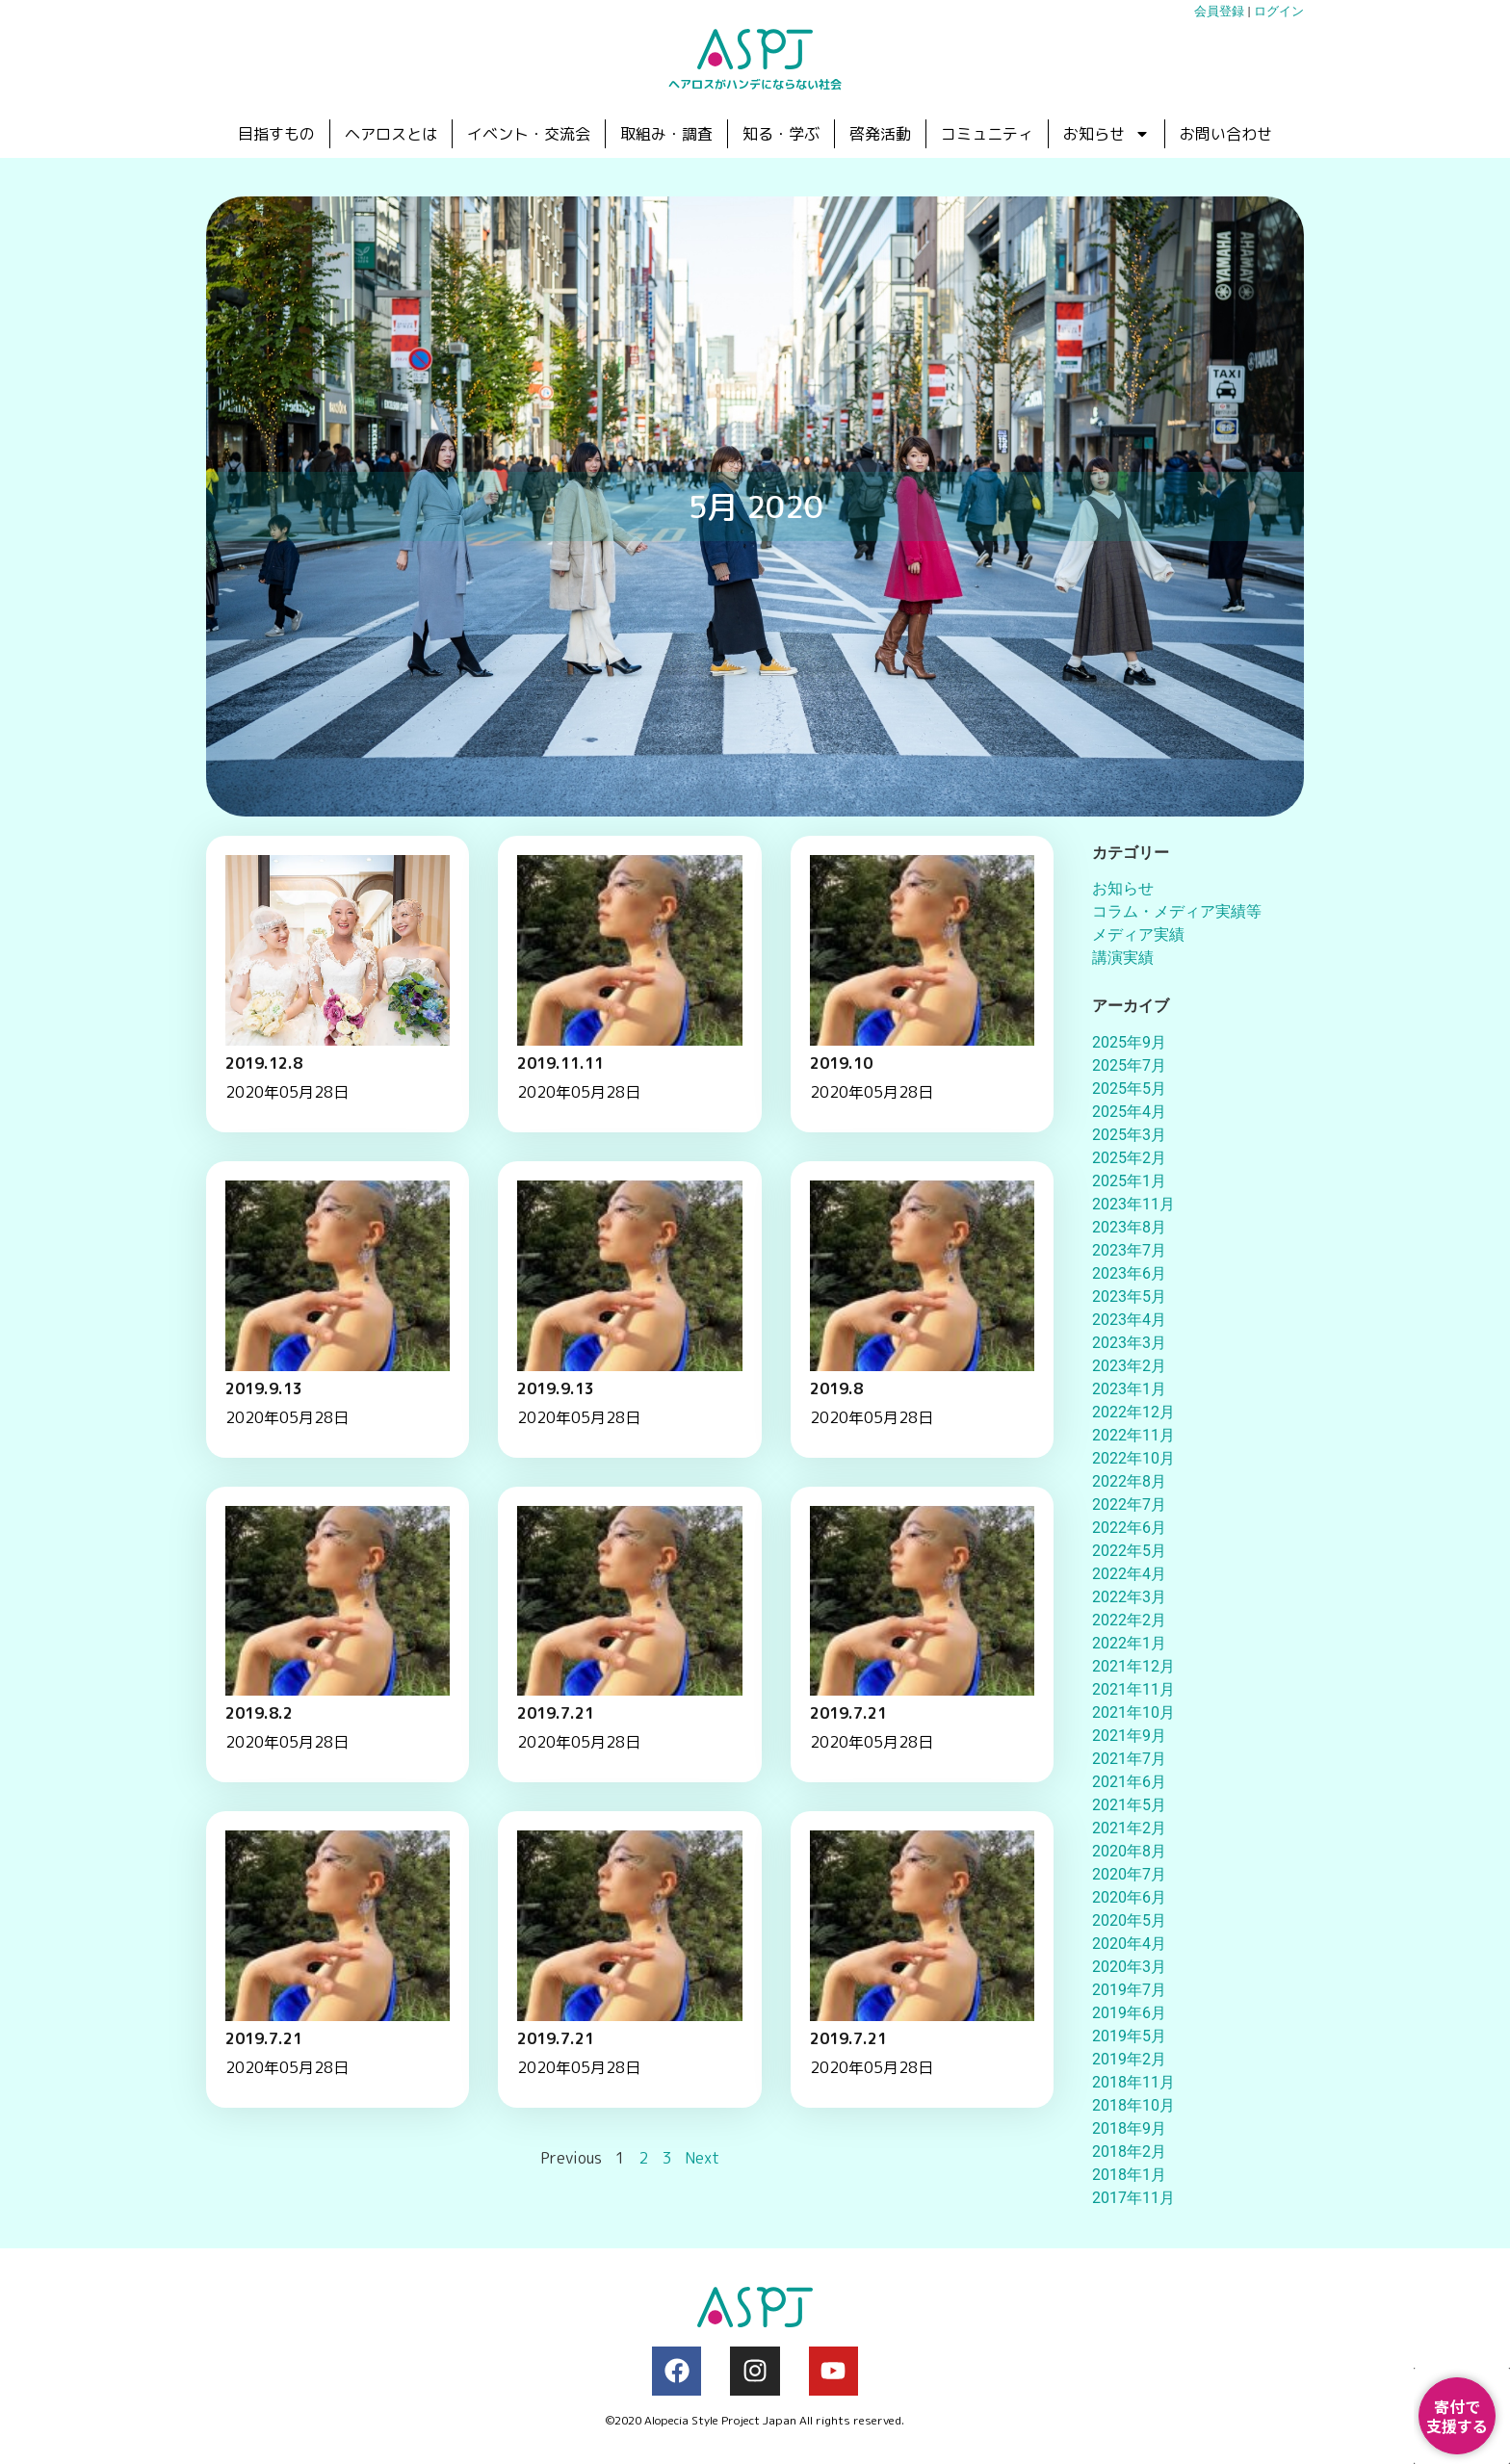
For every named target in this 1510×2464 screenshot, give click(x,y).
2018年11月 (1133, 2082)
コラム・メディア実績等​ (1177, 911)
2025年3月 (1129, 1135)
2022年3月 (1129, 1597)
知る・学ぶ (781, 133)
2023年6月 (1129, 1273)
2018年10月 (1133, 2105)
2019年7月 (1129, 1990)
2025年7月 (1129, 1065)
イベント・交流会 (528, 133)
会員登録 (1219, 11)
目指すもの (276, 133)
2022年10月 (1133, 1458)
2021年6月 (1129, 1782)
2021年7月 (1129, 1759)
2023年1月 (1129, 1389)
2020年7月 (1129, 1874)
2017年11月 (1133, 2198)
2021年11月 (1133, 1689)
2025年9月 (1129, 1042)
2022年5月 (1129, 1551)
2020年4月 (1129, 1943)
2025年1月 (1129, 1181)
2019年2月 (1129, 2059)
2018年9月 (1129, 2128)
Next (702, 2166)
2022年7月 (1129, 1504)
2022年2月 (1129, 1620)
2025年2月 (1129, 1158)
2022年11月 (1133, 1435)
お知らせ (1106, 133)
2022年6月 (1129, 1527)
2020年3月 (1129, 1967)
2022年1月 (1129, 1643)
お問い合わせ (1226, 133)
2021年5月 (1129, 1805)
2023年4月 (1129, 1319)
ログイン (1279, 11)
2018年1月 (1129, 2175)
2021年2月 (1129, 1828)
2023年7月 (1129, 1250)
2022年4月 (1129, 1574)
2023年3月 (1129, 1343)
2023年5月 (1129, 1296)
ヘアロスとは (391, 133)
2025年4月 (1129, 1111)
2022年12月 (1133, 1412)
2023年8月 (1129, 1227)
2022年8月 (1129, 1481)
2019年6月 (1129, 2013)
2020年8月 (1129, 1851)
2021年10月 (1133, 1712)
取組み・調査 (666, 133)
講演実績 (1123, 957)
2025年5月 (1129, 1088)
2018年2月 (1129, 2151)
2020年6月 (1129, 1897)
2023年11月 (1133, 1204)
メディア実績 (1138, 934)
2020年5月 (1129, 1920)
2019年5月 (1129, 2036)
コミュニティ (987, 133)
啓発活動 (880, 133)
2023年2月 (1129, 1366)
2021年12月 (1133, 1666)
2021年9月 (1129, 1735)
